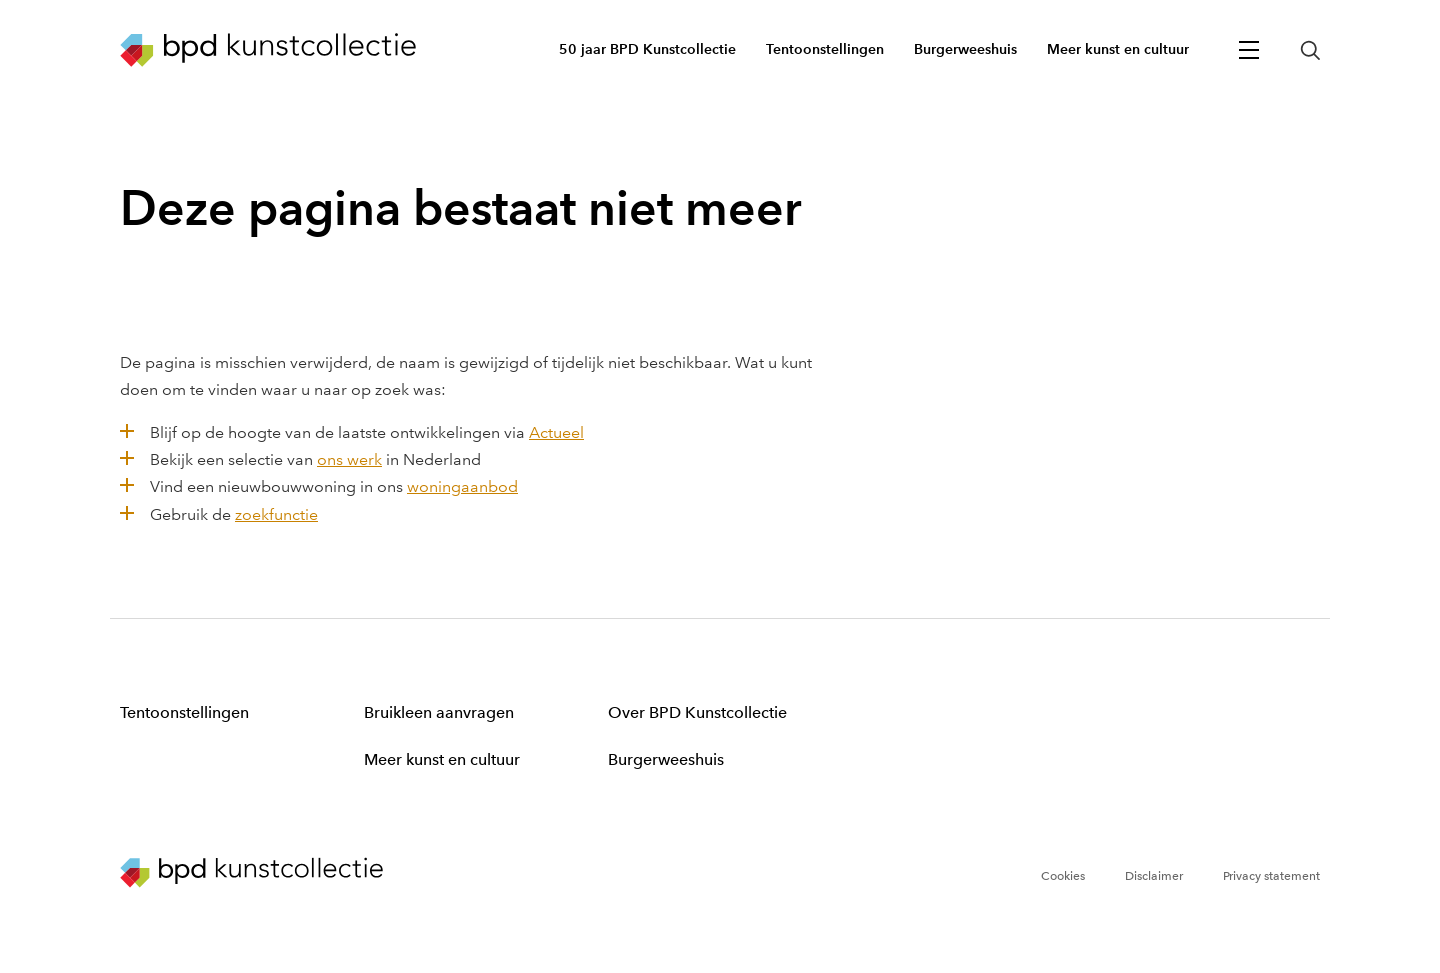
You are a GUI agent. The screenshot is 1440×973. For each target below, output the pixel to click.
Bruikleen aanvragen (439, 712)
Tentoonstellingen (184, 712)
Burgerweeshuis (666, 759)
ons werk (349, 459)
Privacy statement (1271, 876)
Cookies (1063, 876)
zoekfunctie (276, 514)
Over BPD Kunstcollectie (697, 712)
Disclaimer (1154, 876)
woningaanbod (462, 486)
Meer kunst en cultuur (442, 759)
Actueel (556, 432)
